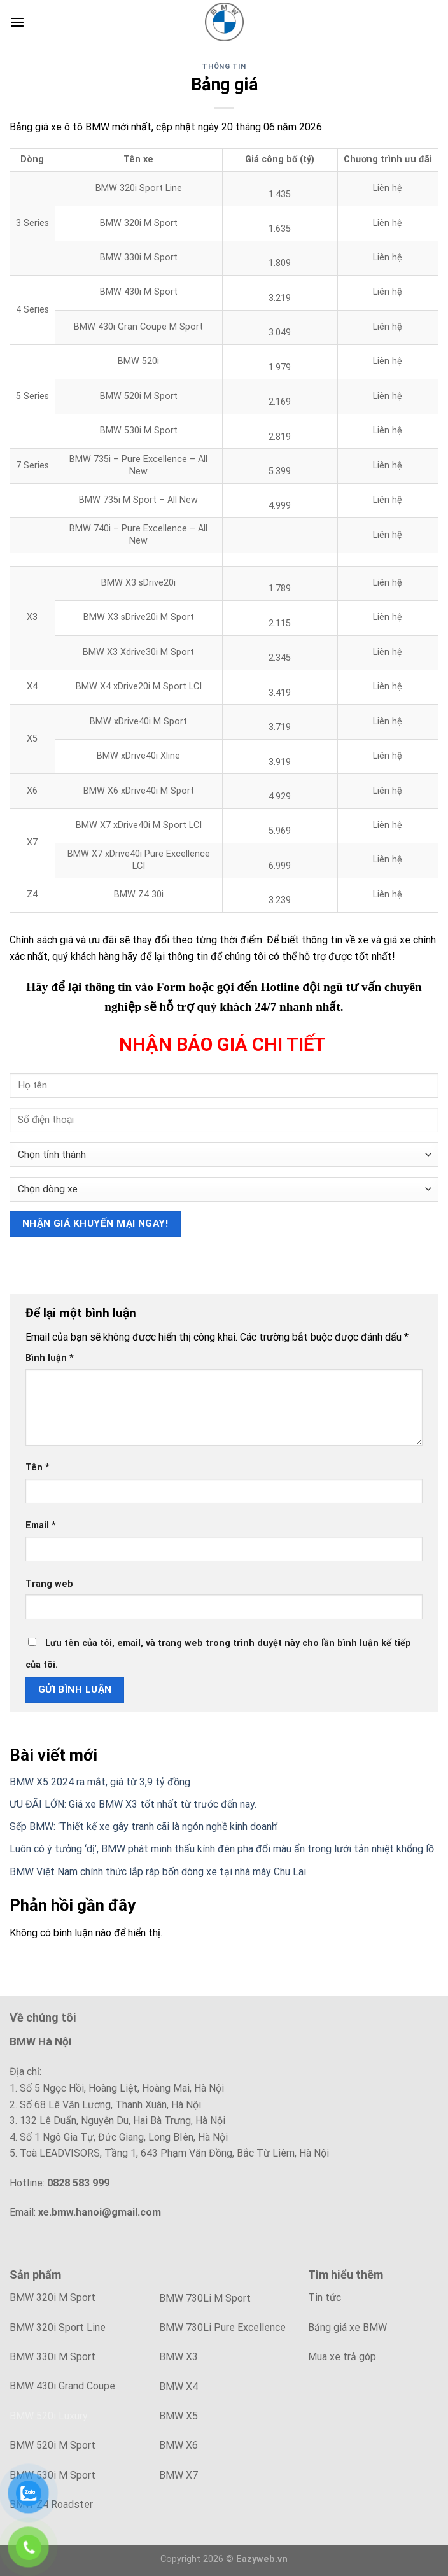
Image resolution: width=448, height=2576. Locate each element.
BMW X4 (178, 2387)
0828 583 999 (78, 2183)
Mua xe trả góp (342, 2357)
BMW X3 (178, 2357)
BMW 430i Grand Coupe (62, 2386)
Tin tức (324, 2297)
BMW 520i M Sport (52, 2445)
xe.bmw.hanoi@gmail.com (99, 2212)
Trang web (49, 1584)
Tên (37, 1467)
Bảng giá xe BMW (347, 2327)
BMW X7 (178, 2475)
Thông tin (224, 66)
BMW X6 (178, 2445)
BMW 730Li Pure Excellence (222, 2327)
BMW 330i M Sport (52, 2357)
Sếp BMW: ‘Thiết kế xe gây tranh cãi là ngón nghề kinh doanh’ (144, 1826)
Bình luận (49, 1358)
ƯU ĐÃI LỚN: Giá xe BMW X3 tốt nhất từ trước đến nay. (133, 1804)
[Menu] (17, 22)
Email (40, 1525)
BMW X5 (178, 2416)
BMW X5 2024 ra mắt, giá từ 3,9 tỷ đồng (100, 1782)
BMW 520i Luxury (49, 2416)
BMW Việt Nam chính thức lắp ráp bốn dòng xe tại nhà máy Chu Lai (158, 1872)
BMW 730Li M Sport (205, 2298)
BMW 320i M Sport (52, 2297)
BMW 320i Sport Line (58, 2327)
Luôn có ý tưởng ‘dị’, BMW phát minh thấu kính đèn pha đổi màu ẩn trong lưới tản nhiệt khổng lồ (222, 1849)
